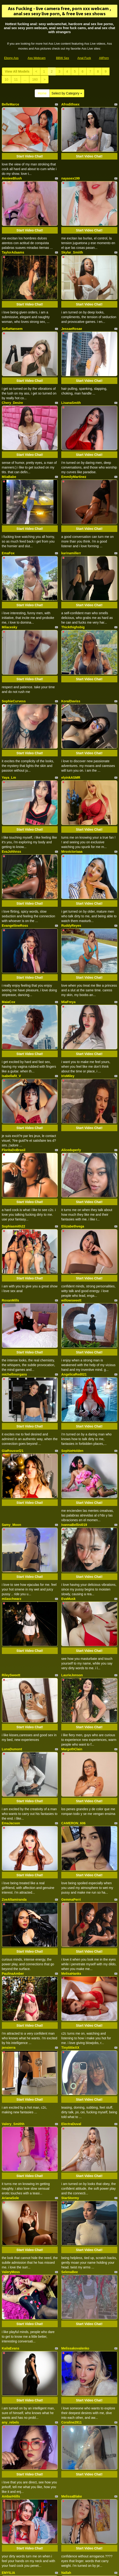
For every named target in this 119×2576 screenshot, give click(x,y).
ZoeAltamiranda (14, 1899)
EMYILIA (8, 2573)
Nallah (66, 2573)
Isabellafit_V (11, 1076)
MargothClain (71, 1749)
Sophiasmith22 (13, 1226)
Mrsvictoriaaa (71, 851)
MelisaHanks (71, 1973)
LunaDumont (12, 1749)
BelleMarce (10, 104)
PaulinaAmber (13, 1973)
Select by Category (67, 93)
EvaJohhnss (11, 851)
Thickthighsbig (73, 627)
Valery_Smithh (13, 2124)
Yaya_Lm (9, 777)
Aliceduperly (71, 1150)
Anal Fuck (84, 58)
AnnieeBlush (12, 178)
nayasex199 (70, 178)
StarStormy (70, 2198)
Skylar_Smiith (72, 252)
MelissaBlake (71, 2496)
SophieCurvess (14, 701)
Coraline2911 (71, 2422)
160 (35, 79)
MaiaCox (8, 1002)
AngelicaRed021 (74, 1374)
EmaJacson (11, 1823)
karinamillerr (71, 553)
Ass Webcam (37, 58)
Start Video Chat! (29, 156)
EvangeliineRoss (15, 925)
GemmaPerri (71, 1899)
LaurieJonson (72, 1675)
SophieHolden (72, 1451)
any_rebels (10, 2422)
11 (16, 79)
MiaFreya (68, 1002)
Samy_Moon (11, 1525)
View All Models (17, 71)
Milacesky (9, 627)
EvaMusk (68, 1599)
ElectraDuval (71, 2124)
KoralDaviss (70, 701)
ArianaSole (10, 2198)
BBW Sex (62, 58)
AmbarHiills (11, 2496)
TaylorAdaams (13, 252)
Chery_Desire (12, 403)
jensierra (8, 2047)
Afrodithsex (70, 104)
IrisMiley (67, 1076)
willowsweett (71, 1300)
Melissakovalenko (75, 2348)
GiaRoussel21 (13, 1451)
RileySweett (11, 1675)
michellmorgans (14, 1374)
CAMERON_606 (73, 1823)
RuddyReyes (71, 925)
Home (42, 93)
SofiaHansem (12, 329)
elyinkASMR (70, 777)
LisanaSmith (71, 403)
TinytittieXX (70, 2047)
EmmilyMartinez (73, 477)
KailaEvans (10, 2348)
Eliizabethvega (72, 1226)
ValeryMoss (11, 2272)
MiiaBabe (9, 477)
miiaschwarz (11, 1599)
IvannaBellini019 (74, 1525)
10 (6, 79)
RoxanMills (10, 1300)
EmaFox (8, 553)
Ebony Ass (11, 58)
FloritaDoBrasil (13, 1150)
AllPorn (104, 58)
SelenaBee (69, 2272)
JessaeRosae (71, 329)
